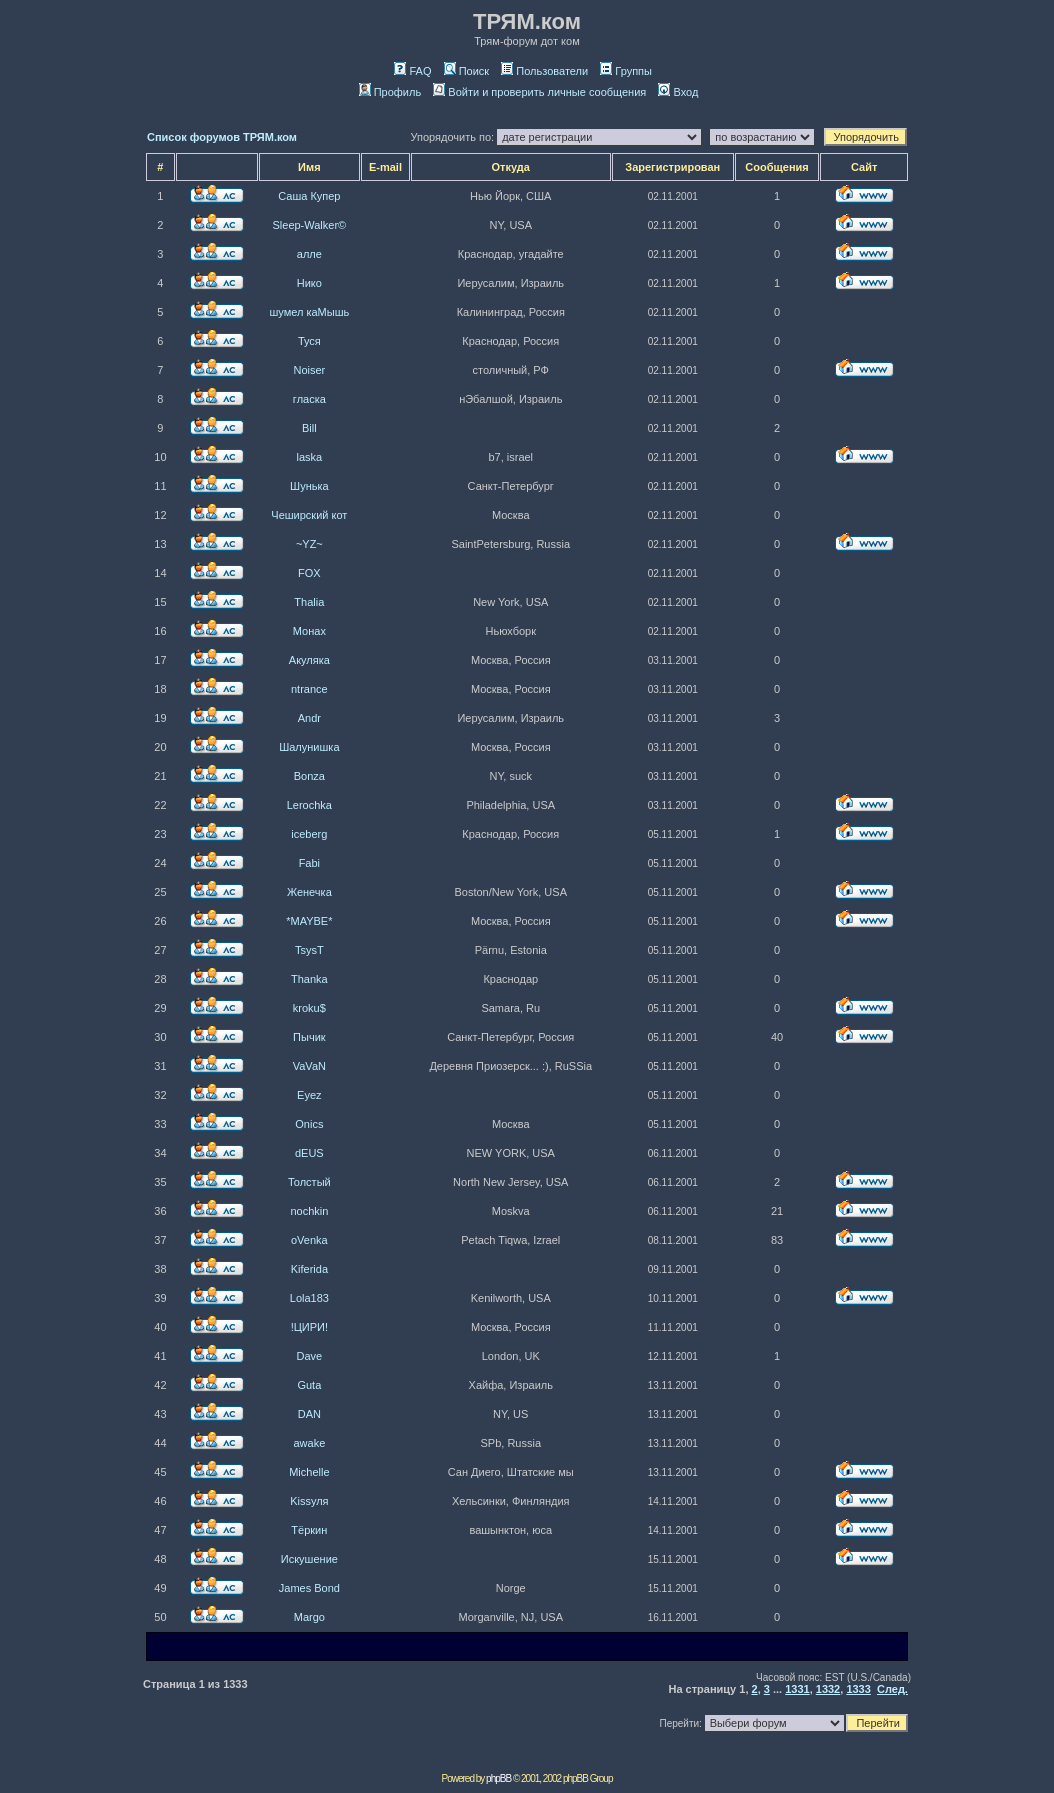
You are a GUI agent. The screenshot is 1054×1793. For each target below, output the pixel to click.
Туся (309, 341)
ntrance (309, 689)
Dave (310, 1356)
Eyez (309, 1095)
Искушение (309, 1559)
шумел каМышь (309, 312)
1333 (858, 1689)
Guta (309, 1385)
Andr (309, 718)
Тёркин (309, 1530)
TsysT (309, 950)
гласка (309, 399)
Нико (309, 283)
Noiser (309, 370)
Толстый (309, 1182)
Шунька (309, 486)
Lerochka (309, 805)
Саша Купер (309, 196)
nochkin (309, 1211)
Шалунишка (309, 747)
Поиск (466, 71)
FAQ (412, 71)
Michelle (309, 1472)
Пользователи (544, 71)
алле (309, 254)
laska (310, 457)
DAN (309, 1414)
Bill (309, 428)
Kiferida (309, 1269)
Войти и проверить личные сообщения (539, 92)
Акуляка (309, 660)
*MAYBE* (309, 921)
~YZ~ (309, 544)
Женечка (309, 892)
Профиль (390, 92)
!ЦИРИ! (309, 1327)
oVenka (309, 1240)
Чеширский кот (309, 515)
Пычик (309, 1037)
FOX (309, 573)
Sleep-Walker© (309, 225)
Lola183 (309, 1298)
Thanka (309, 979)
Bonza (309, 776)
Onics (309, 1124)
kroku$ (309, 1008)
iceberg (309, 834)
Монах (309, 631)
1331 (797, 1689)
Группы (626, 71)
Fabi (309, 863)
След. (892, 1689)
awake (309, 1443)
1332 (828, 1689)
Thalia (309, 602)
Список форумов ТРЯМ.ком (222, 137)
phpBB (498, 1778)
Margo (309, 1617)
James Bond (309, 1588)
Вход (678, 92)
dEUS (309, 1153)
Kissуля (309, 1501)
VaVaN (309, 1066)
